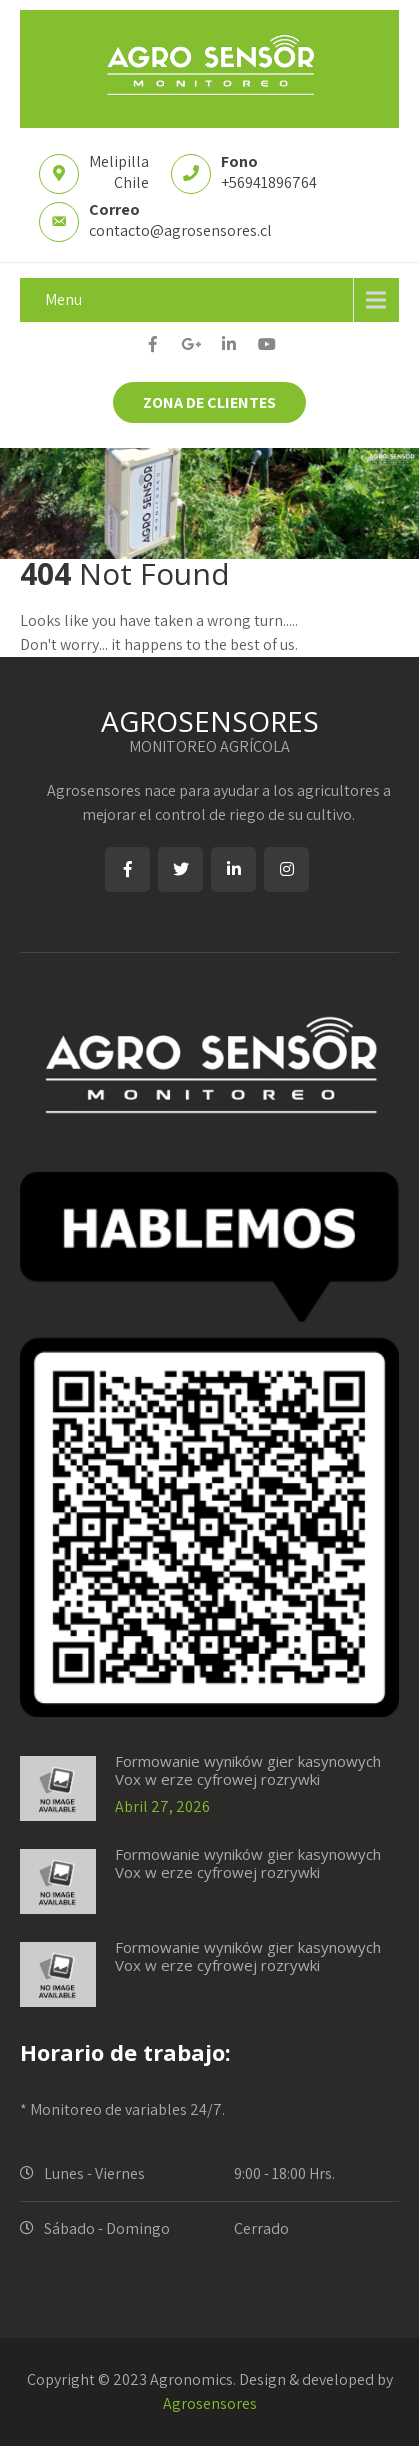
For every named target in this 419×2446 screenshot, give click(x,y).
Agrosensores (210, 2403)
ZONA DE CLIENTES (209, 402)
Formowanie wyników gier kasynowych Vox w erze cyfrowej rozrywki (248, 1770)
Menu (63, 299)
